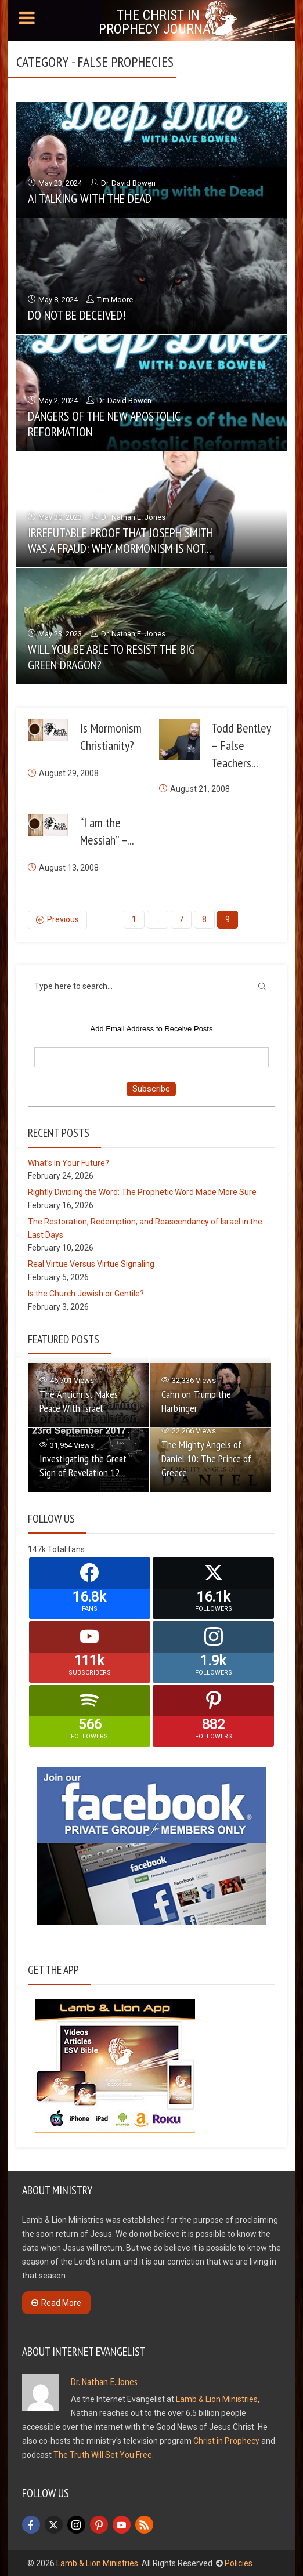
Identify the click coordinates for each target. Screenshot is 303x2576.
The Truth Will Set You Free (102, 2454)
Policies (238, 2562)
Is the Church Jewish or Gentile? (86, 1293)
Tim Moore (115, 299)
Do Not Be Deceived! (76, 315)
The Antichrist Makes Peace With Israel (78, 1400)
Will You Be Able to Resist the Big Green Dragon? (111, 656)
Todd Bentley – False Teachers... (240, 745)
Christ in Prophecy (226, 2440)
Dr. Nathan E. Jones (133, 517)
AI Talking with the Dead (90, 198)
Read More (56, 2302)
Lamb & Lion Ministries (217, 2398)
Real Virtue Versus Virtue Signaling (91, 1263)
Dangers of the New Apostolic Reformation (104, 423)
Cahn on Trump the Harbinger (196, 1400)
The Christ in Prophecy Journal (158, 22)
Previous (63, 919)
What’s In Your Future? (68, 1161)
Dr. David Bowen (128, 183)
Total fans (66, 1548)
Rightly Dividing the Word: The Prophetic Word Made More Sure (142, 1191)
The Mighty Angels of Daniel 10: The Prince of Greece (206, 1458)
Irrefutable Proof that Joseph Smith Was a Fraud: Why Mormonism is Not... (120, 540)
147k (37, 1548)
